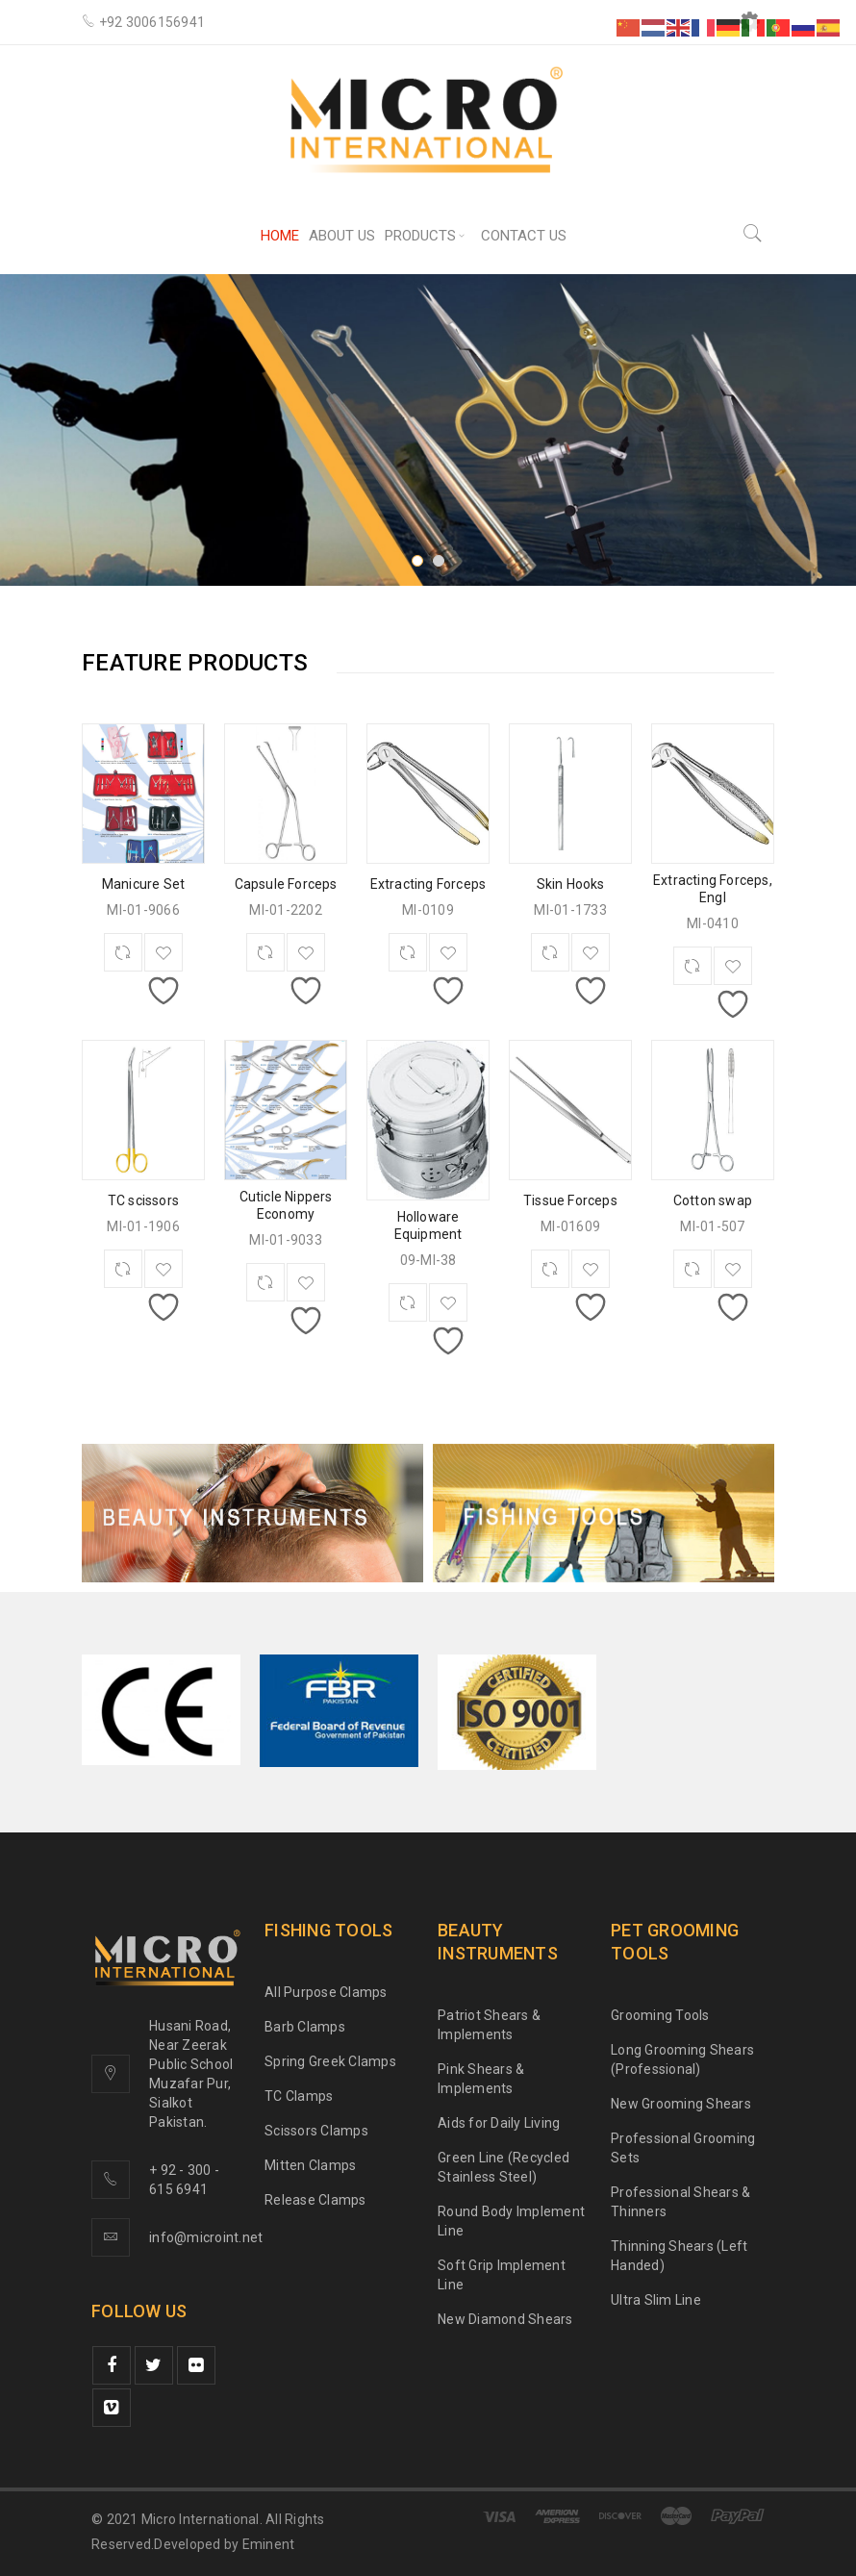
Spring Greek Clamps (330, 2061)
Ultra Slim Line (656, 2300)
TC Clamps (298, 2096)
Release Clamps (315, 2200)
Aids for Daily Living (499, 2123)
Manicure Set (143, 884)
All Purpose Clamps (326, 1992)
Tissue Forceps (570, 1200)
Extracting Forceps (428, 884)
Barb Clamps (304, 2026)
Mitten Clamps (310, 2165)
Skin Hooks (571, 884)
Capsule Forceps (286, 884)
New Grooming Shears (681, 2103)
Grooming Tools (660, 2015)
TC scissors (143, 1200)
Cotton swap (712, 1200)
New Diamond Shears (505, 2319)
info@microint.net (206, 2237)
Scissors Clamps (316, 2130)
